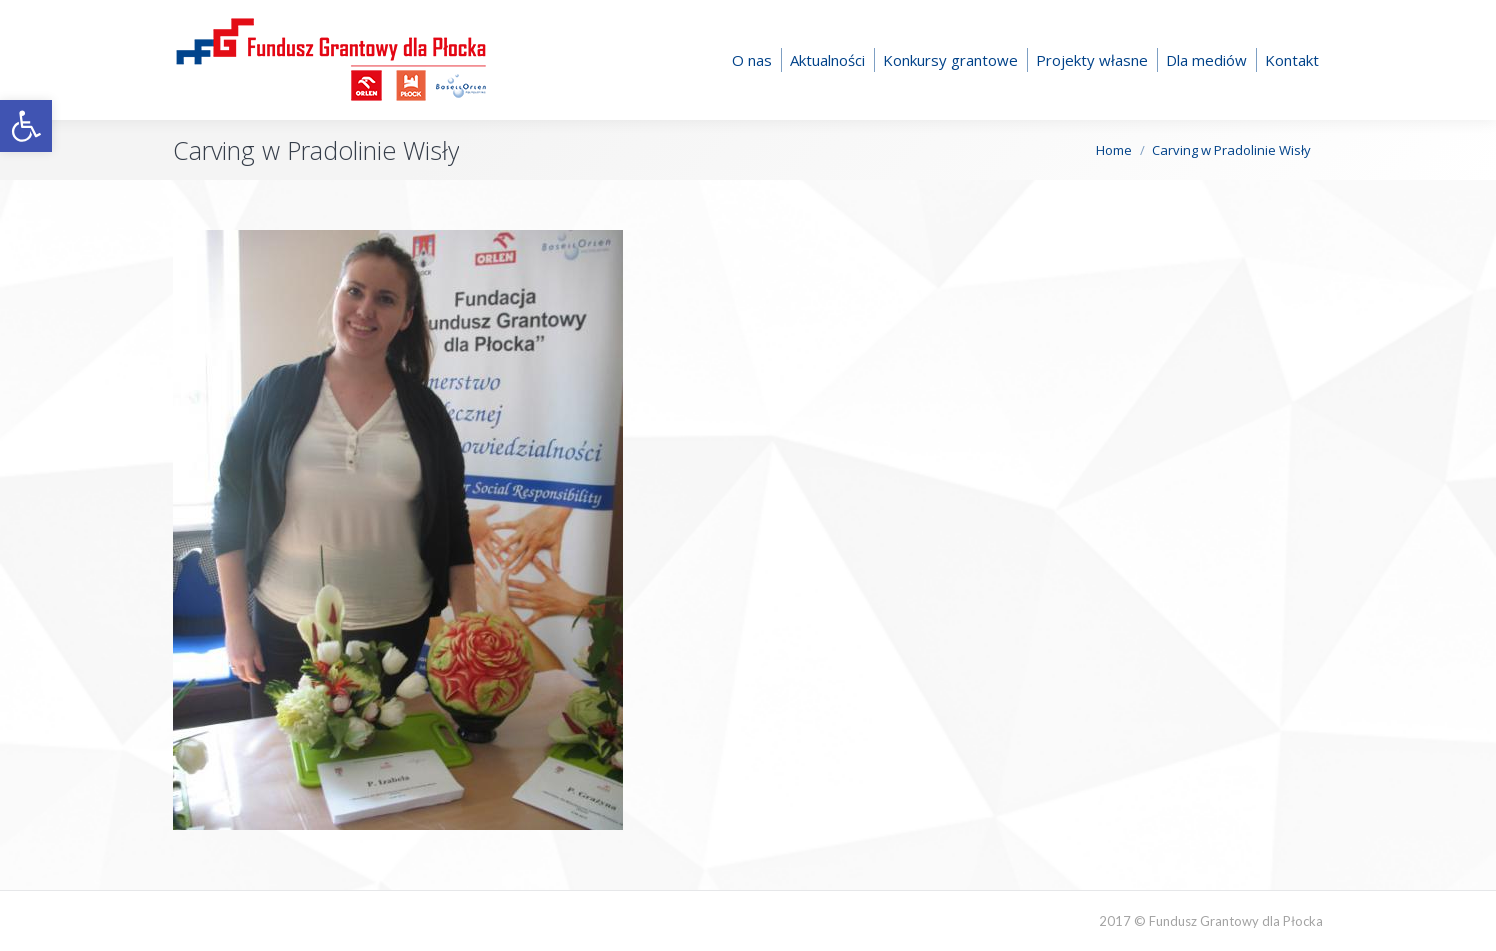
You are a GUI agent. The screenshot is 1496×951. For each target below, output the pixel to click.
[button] (26, 126)
